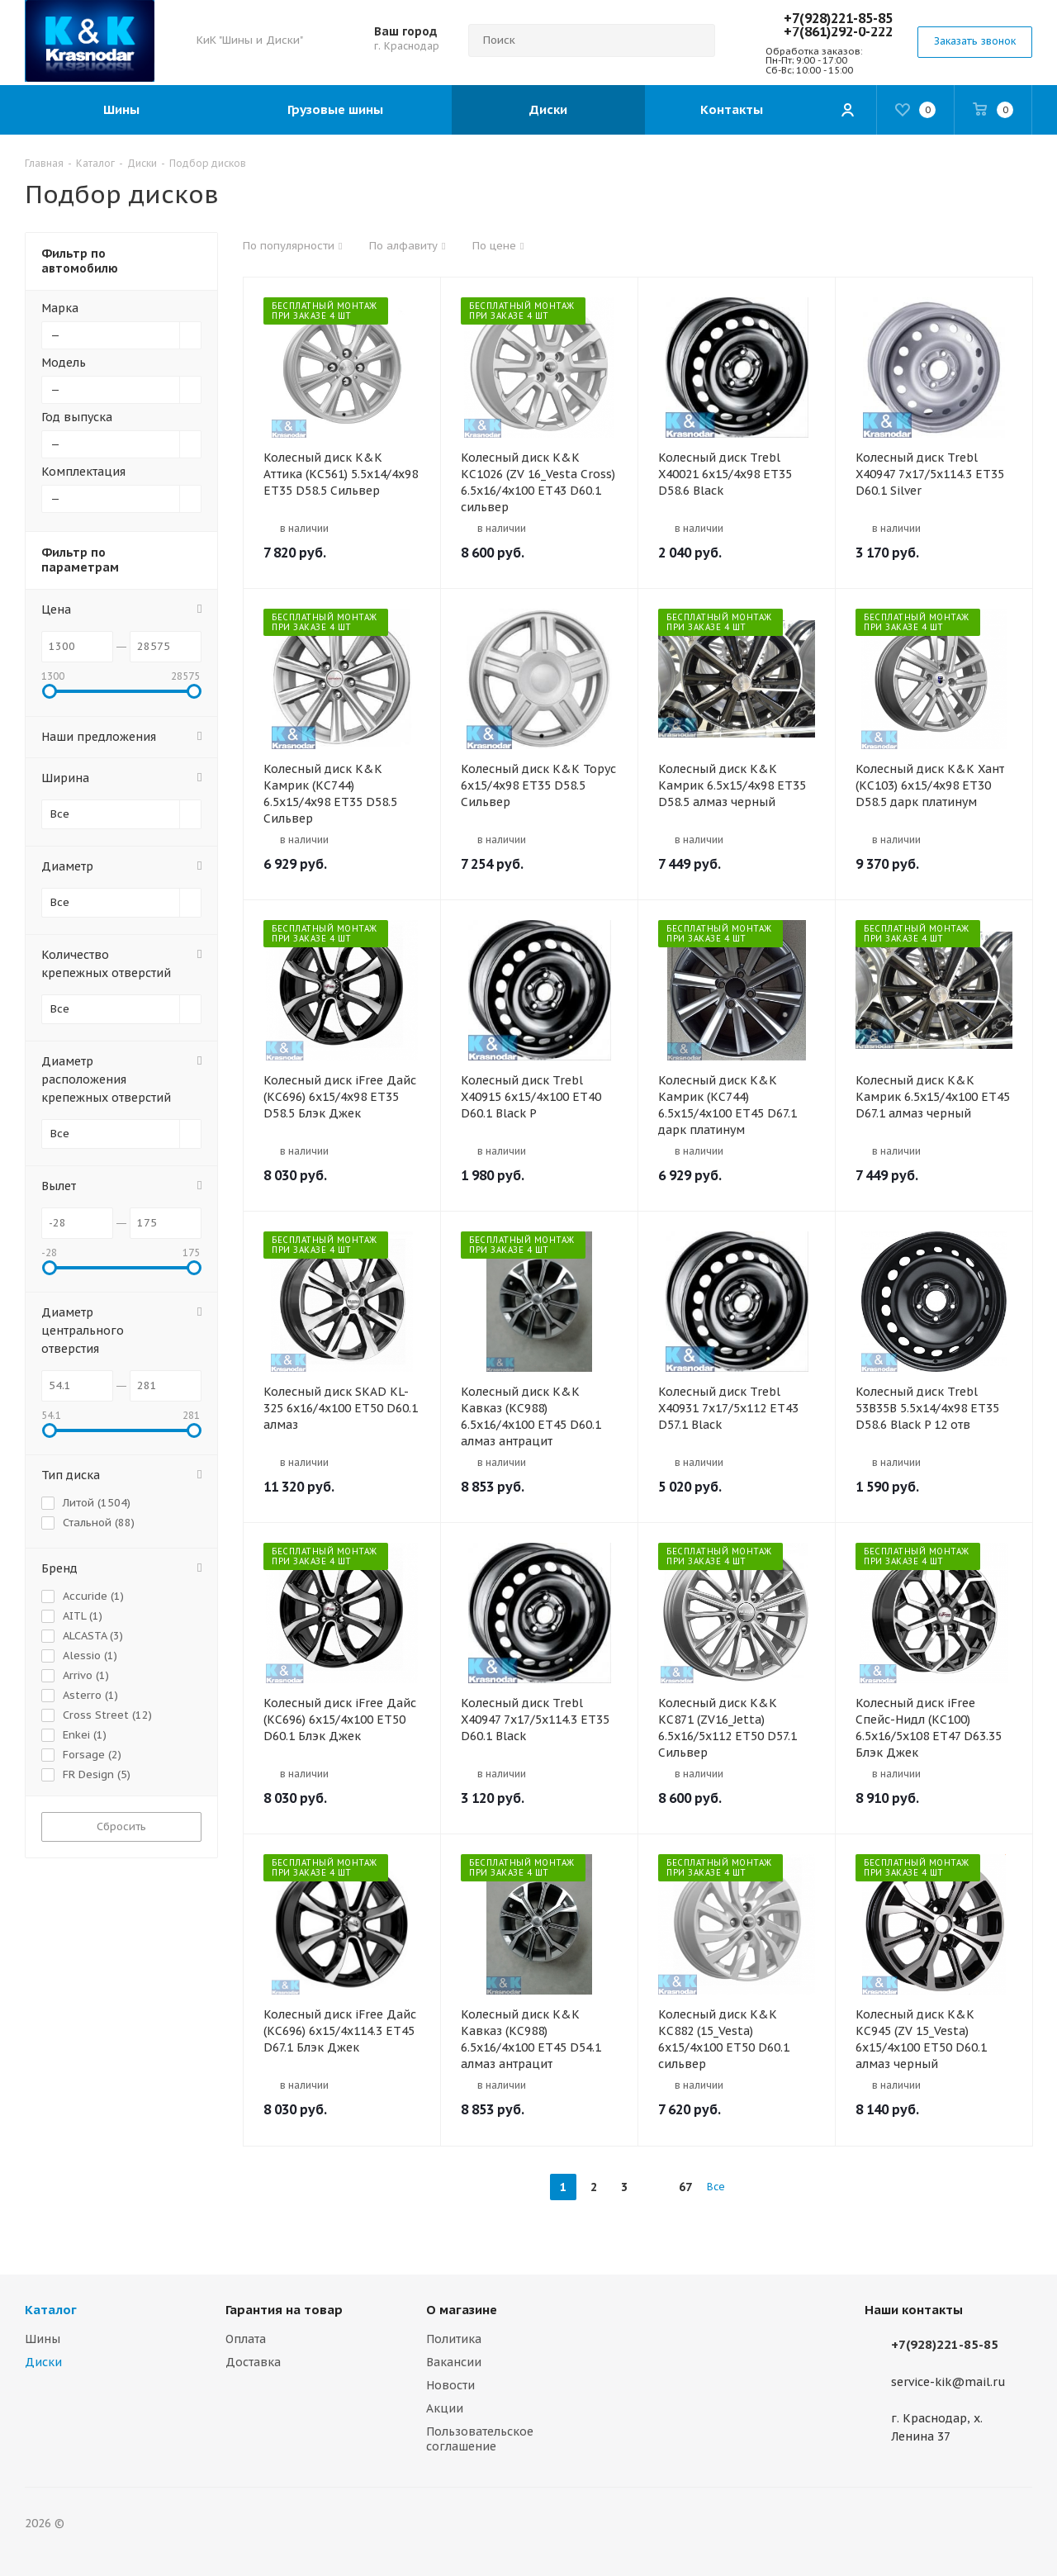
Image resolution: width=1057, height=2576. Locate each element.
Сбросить (121, 1826)
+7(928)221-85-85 (838, 18)
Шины (42, 2339)
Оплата (245, 2339)
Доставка (253, 2362)
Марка (59, 308)
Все (716, 2186)
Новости (450, 2385)
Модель (63, 362)
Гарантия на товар (284, 2309)
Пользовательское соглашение (479, 2439)
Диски (43, 2362)
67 (685, 2187)
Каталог (51, 2309)
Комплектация (83, 471)
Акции (444, 2408)
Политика (453, 2339)
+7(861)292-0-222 (838, 31)
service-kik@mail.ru (948, 2381)
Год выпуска (76, 417)
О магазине (461, 2309)
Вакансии (453, 2362)
